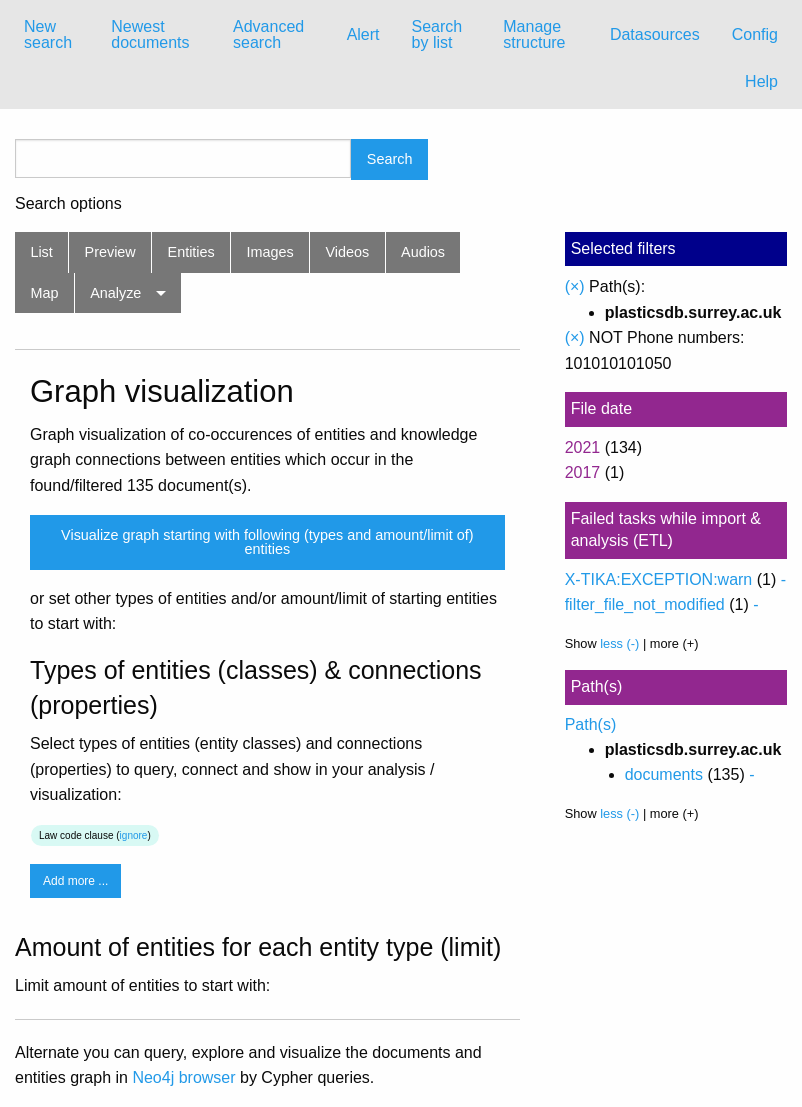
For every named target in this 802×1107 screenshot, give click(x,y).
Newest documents (150, 34)
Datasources (655, 34)
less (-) (619, 643)
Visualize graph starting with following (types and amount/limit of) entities (267, 542)
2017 (583, 472)
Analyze (115, 293)
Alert (363, 34)
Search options (68, 204)
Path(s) (591, 724)
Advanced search (268, 34)
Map (44, 293)
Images (270, 252)
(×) (575, 286)
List (41, 252)
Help (761, 81)
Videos (348, 252)
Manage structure (534, 34)
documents (664, 774)
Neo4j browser (183, 1077)
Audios (423, 252)
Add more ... (75, 881)
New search (48, 34)
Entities (191, 252)
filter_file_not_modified (645, 604)
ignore (134, 835)
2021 (583, 447)
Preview (110, 252)
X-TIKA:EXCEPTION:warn (659, 579)
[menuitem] (51, 35)
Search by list (437, 34)
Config (755, 34)
